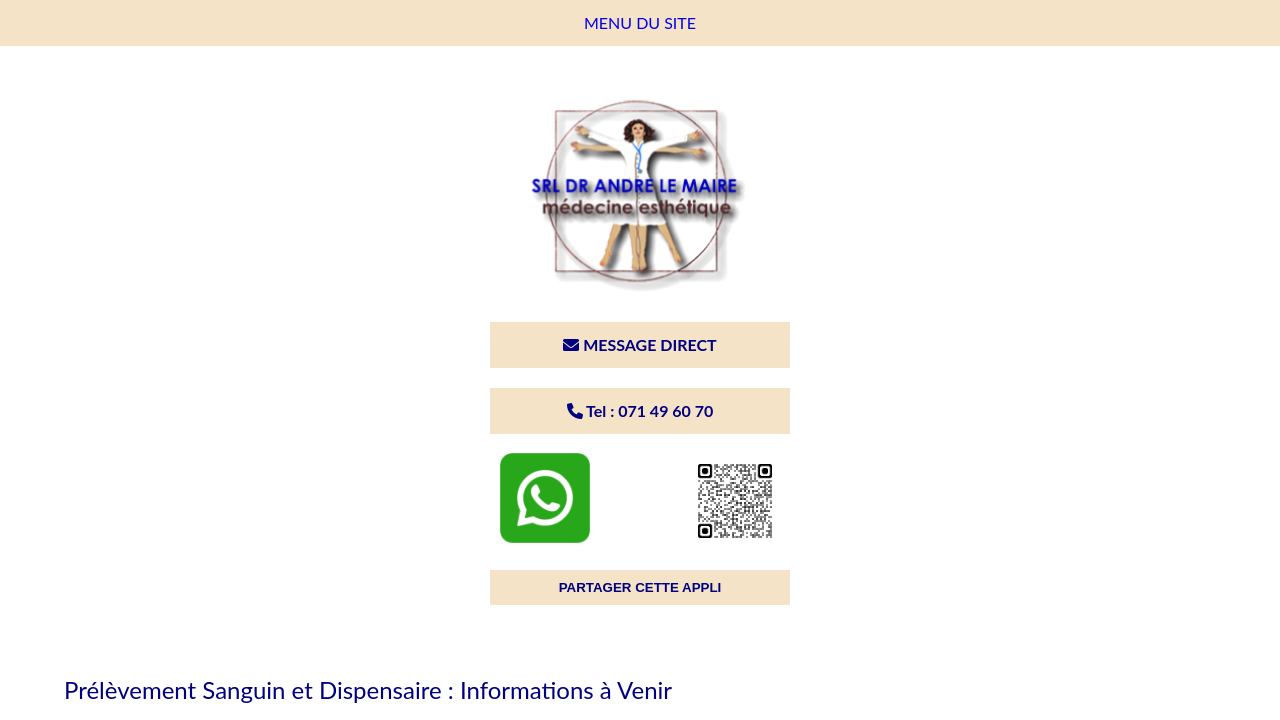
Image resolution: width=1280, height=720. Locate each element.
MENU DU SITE (640, 22)
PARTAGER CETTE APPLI (640, 587)
